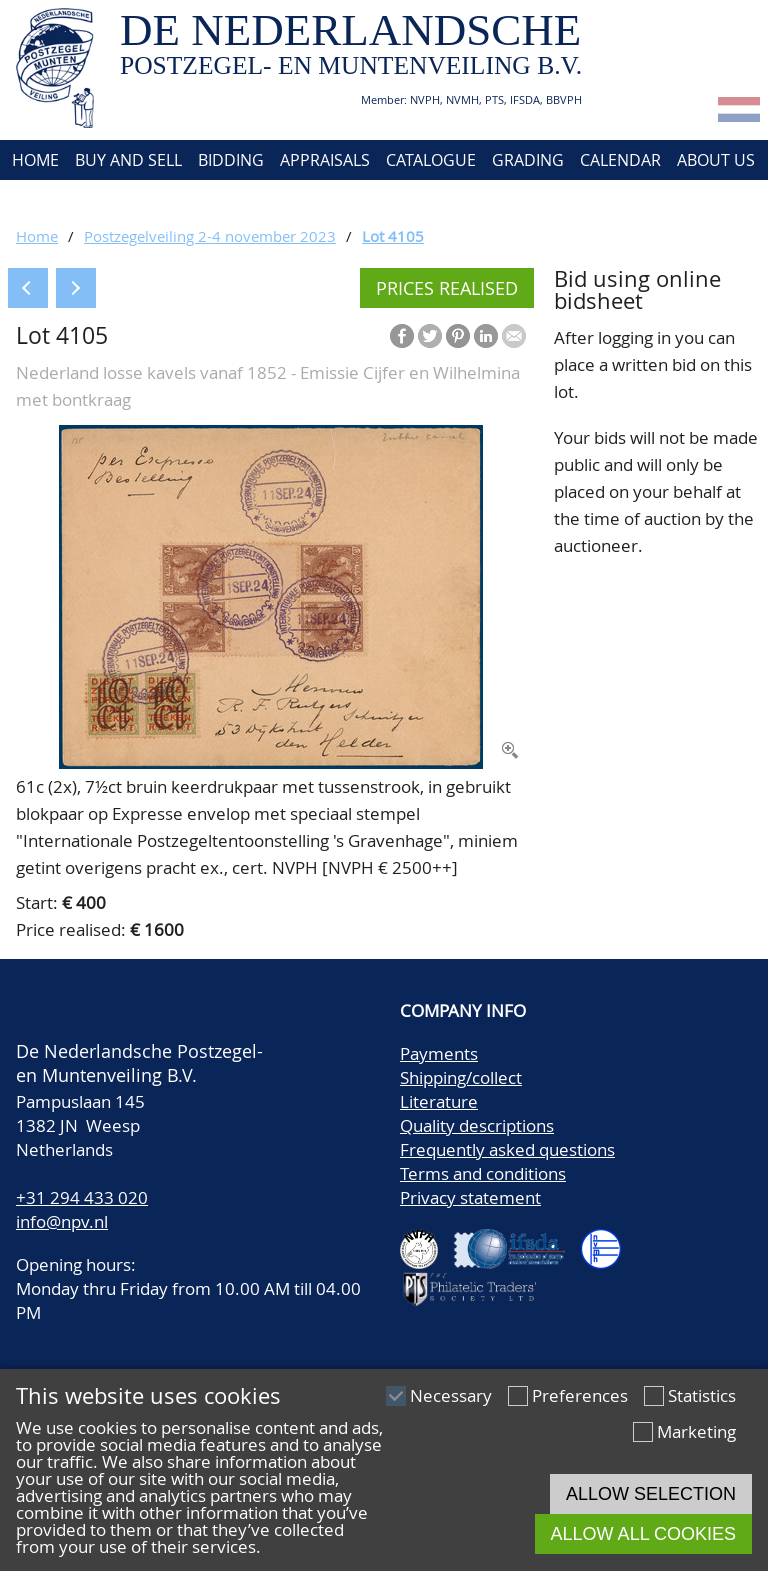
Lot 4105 (393, 236)
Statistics (702, 1395)
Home (33, 160)
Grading (528, 160)
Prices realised (447, 288)
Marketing (696, 1431)
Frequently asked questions (507, 1149)
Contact (43, 200)
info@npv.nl (62, 1221)
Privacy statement (470, 1197)
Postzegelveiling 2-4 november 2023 (210, 236)
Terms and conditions (483, 1173)
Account (132, 200)
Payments (439, 1053)
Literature (439, 1101)
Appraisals (325, 160)
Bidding (231, 160)
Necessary (451, 1395)
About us (716, 160)
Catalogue (431, 160)
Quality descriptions (477, 1125)
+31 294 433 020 (82, 1197)
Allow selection (651, 1494)
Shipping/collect (461, 1077)
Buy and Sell (128, 160)
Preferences (580, 1395)
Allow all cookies (643, 1534)
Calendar (620, 160)
